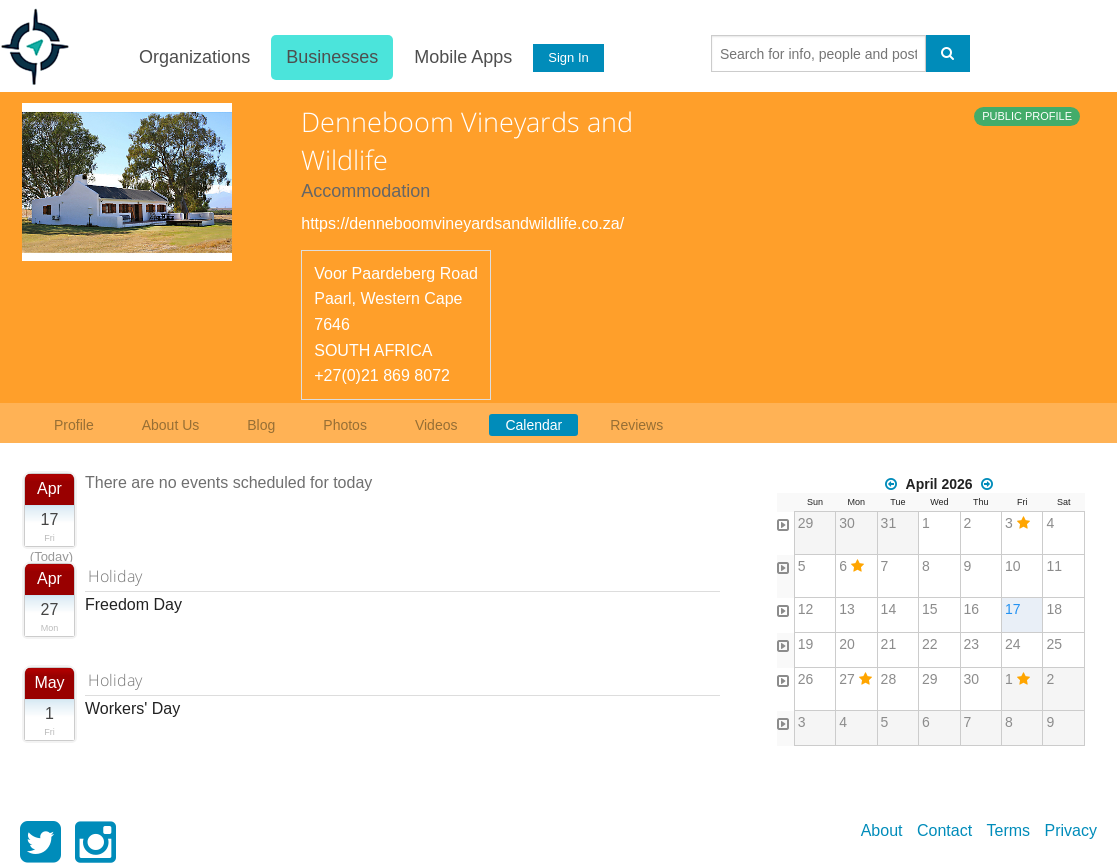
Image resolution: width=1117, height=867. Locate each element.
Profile (74, 425)
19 (806, 644)
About (882, 830)
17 (1013, 609)
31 (889, 523)
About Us (171, 425)
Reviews (636, 425)
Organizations (194, 57)
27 (847, 679)
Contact (944, 830)
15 (930, 609)
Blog (261, 425)
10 (1013, 566)
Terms (1009, 830)
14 (889, 609)
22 (930, 644)
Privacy (1071, 830)
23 (972, 644)
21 (889, 644)
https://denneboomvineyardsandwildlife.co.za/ (462, 223)
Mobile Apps (463, 57)
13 (847, 609)
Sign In (568, 57)
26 (806, 679)
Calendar (533, 425)
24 (1013, 644)
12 (806, 609)
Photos (345, 425)
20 (847, 644)
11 (1054, 566)
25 (1054, 644)
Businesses (332, 57)
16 (972, 609)
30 (847, 523)
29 (806, 523)
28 (889, 679)
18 (1054, 609)
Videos (436, 425)
